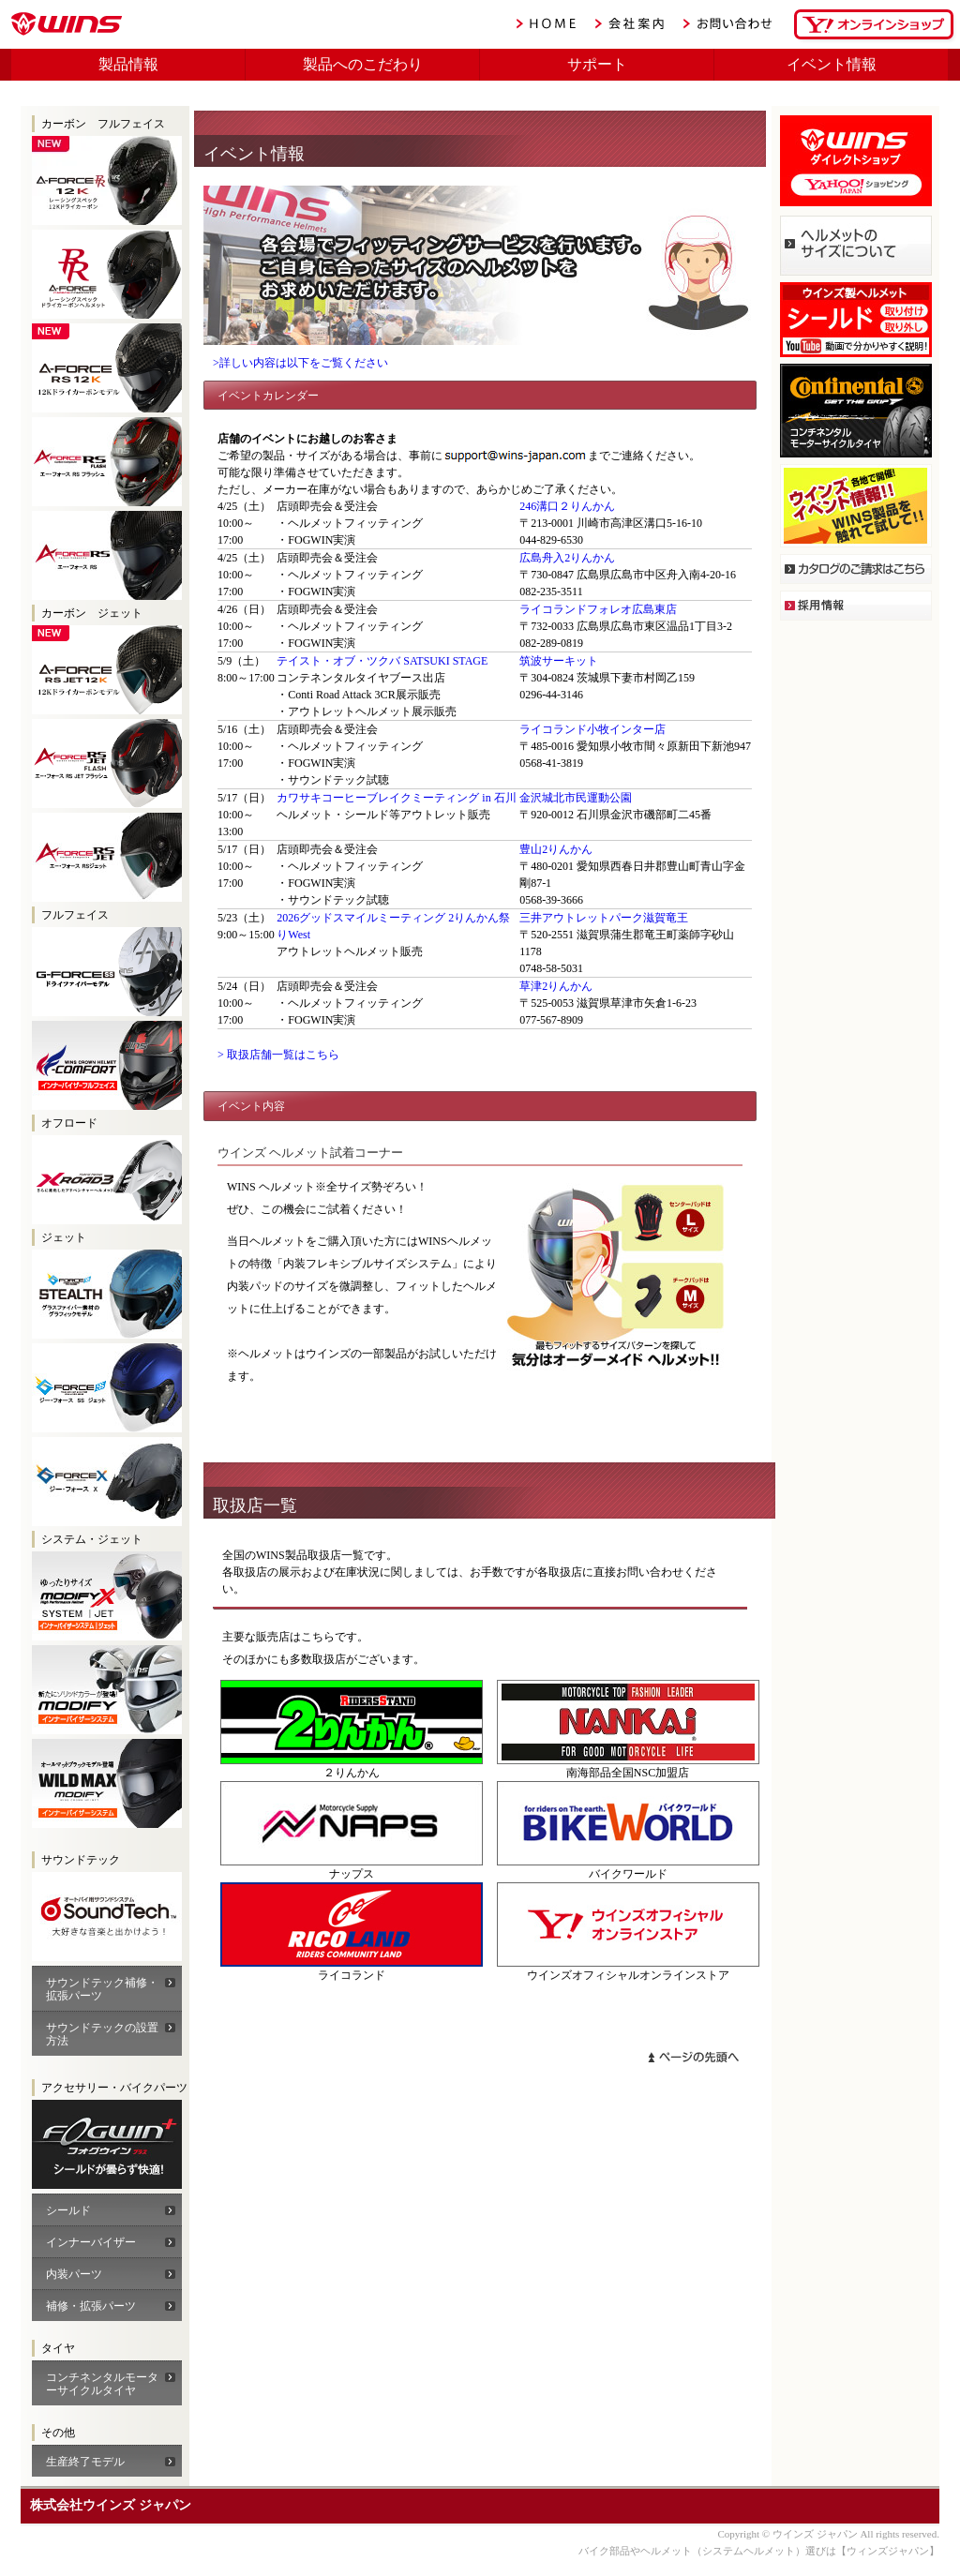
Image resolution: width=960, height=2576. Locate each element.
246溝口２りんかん (567, 506)
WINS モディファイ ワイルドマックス (107, 1783)
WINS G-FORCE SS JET (107, 1387)
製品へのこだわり (363, 64)
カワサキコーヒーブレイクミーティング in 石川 (396, 797)
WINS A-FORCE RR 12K (107, 180)
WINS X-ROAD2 (107, 1179)
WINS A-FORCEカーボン (107, 2144)
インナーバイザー (91, 2242)
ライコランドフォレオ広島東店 (598, 609)
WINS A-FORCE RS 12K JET (107, 669)
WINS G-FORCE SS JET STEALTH (107, 1294)
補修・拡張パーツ (91, 2306)
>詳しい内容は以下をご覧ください (300, 362)
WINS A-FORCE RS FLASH (107, 461)
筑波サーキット (558, 660)
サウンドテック (107, 1916)
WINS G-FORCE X (107, 1481)
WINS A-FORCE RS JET (107, 857)
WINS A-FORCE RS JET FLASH (107, 763)
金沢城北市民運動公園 (575, 797)
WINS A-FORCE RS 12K (107, 367)
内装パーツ (74, 2274)
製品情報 (128, 64)
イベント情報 (832, 64)
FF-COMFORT (107, 1065)
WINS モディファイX (107, 1595)
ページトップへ (693, 2057)
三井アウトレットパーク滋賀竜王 (603, 917)
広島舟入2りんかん (567, 557)
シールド (68, 2210)
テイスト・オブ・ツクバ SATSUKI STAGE (382, 660)
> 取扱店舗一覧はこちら (278, 1054)
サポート (597, 64)
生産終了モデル (85, 2461)
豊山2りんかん (555, 849)
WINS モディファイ (107, 1689)
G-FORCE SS (107, 971)
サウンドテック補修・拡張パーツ (102, 1989)
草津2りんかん (555, 986)
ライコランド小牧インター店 (592, 729)
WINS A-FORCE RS (107, 555)
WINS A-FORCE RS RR (107, 274)
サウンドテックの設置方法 (102, 2034)
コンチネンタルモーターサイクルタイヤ (102, 2384)
